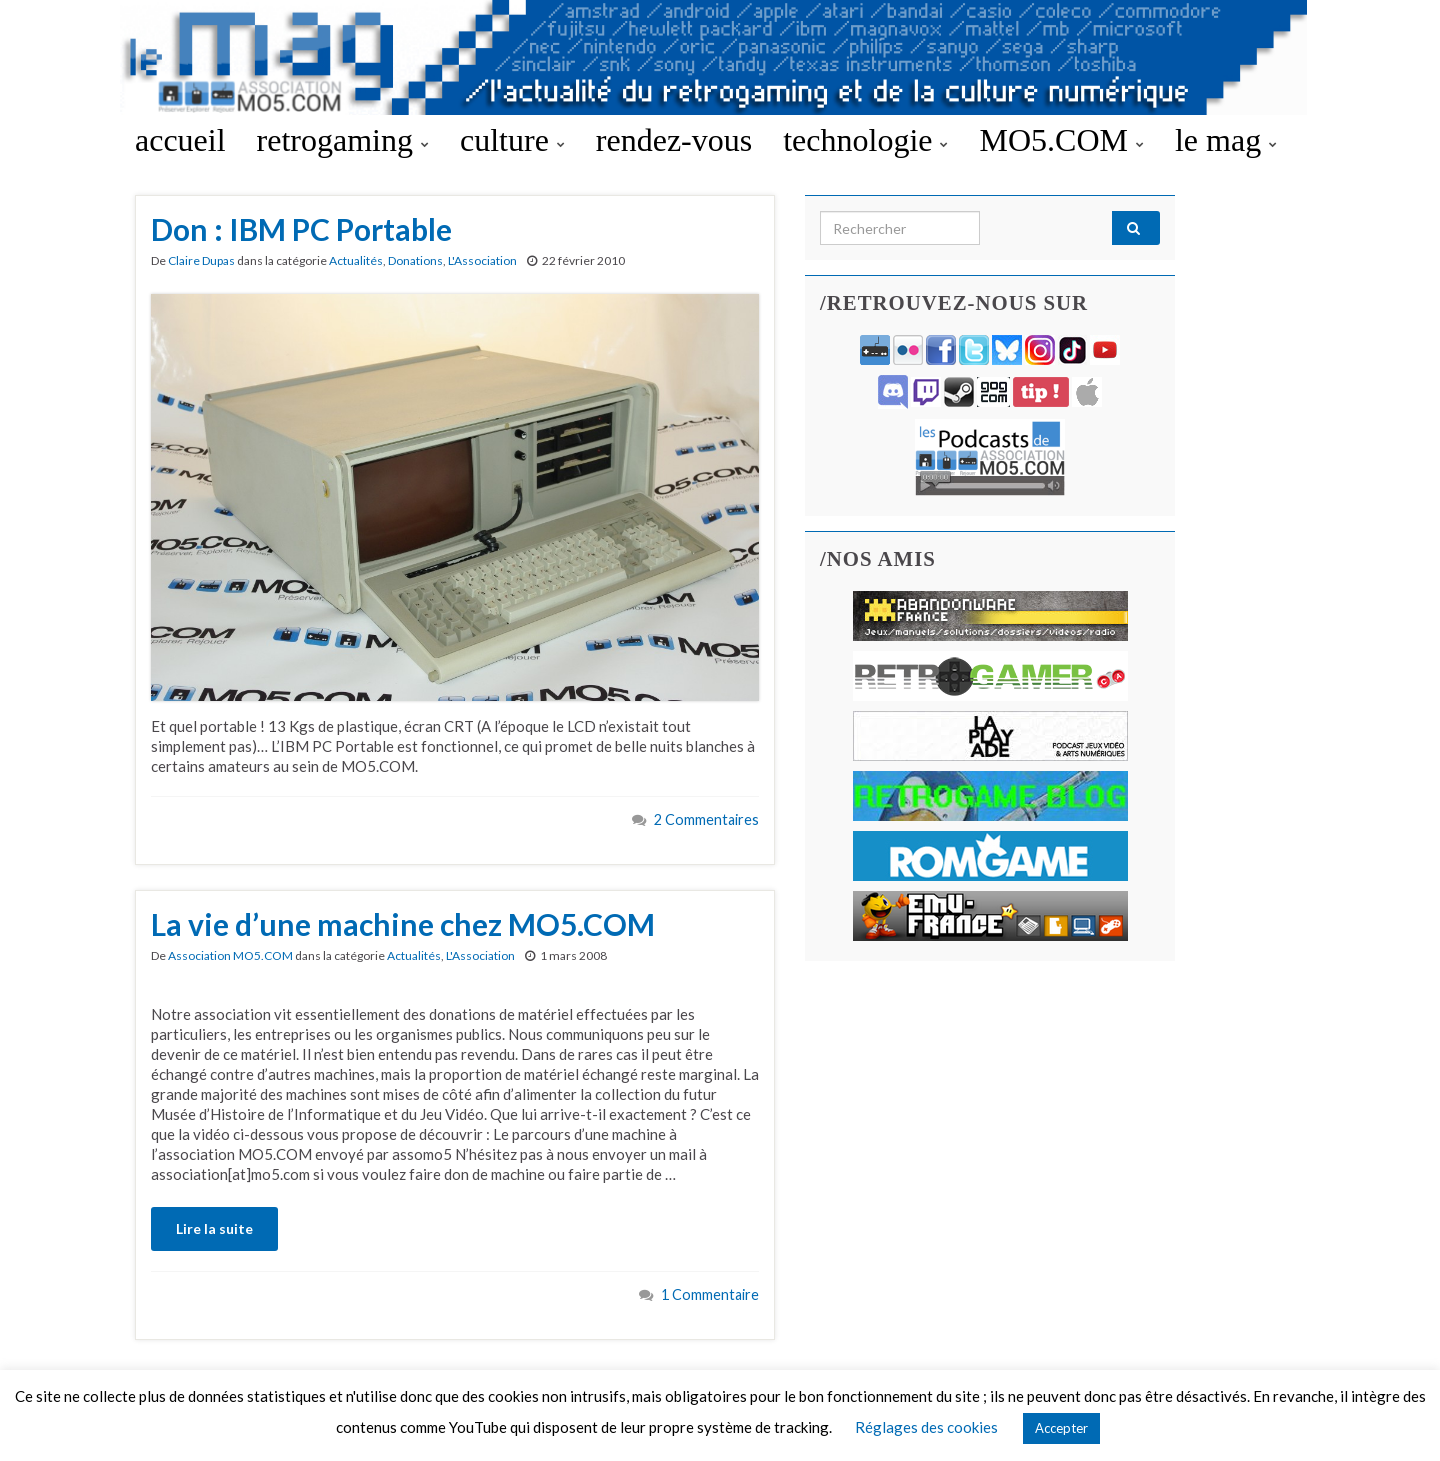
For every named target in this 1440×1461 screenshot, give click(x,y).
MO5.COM (1061, 140)
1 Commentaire (710, 1294)
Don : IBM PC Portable (301, 229)
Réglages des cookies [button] (926, 1427)
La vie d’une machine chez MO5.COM (403, 924)
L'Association (482, 260)
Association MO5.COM (230, 955)
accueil (180, 140)
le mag (1226, 140)
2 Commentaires (706, 819)
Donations (415, 260)
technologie (865, 140)
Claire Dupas (201, 260)
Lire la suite (214, 1228)
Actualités (356, 260)
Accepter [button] (1061, 1428)
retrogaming (343, 140)
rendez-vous (674, 140)
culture (512, 140)
